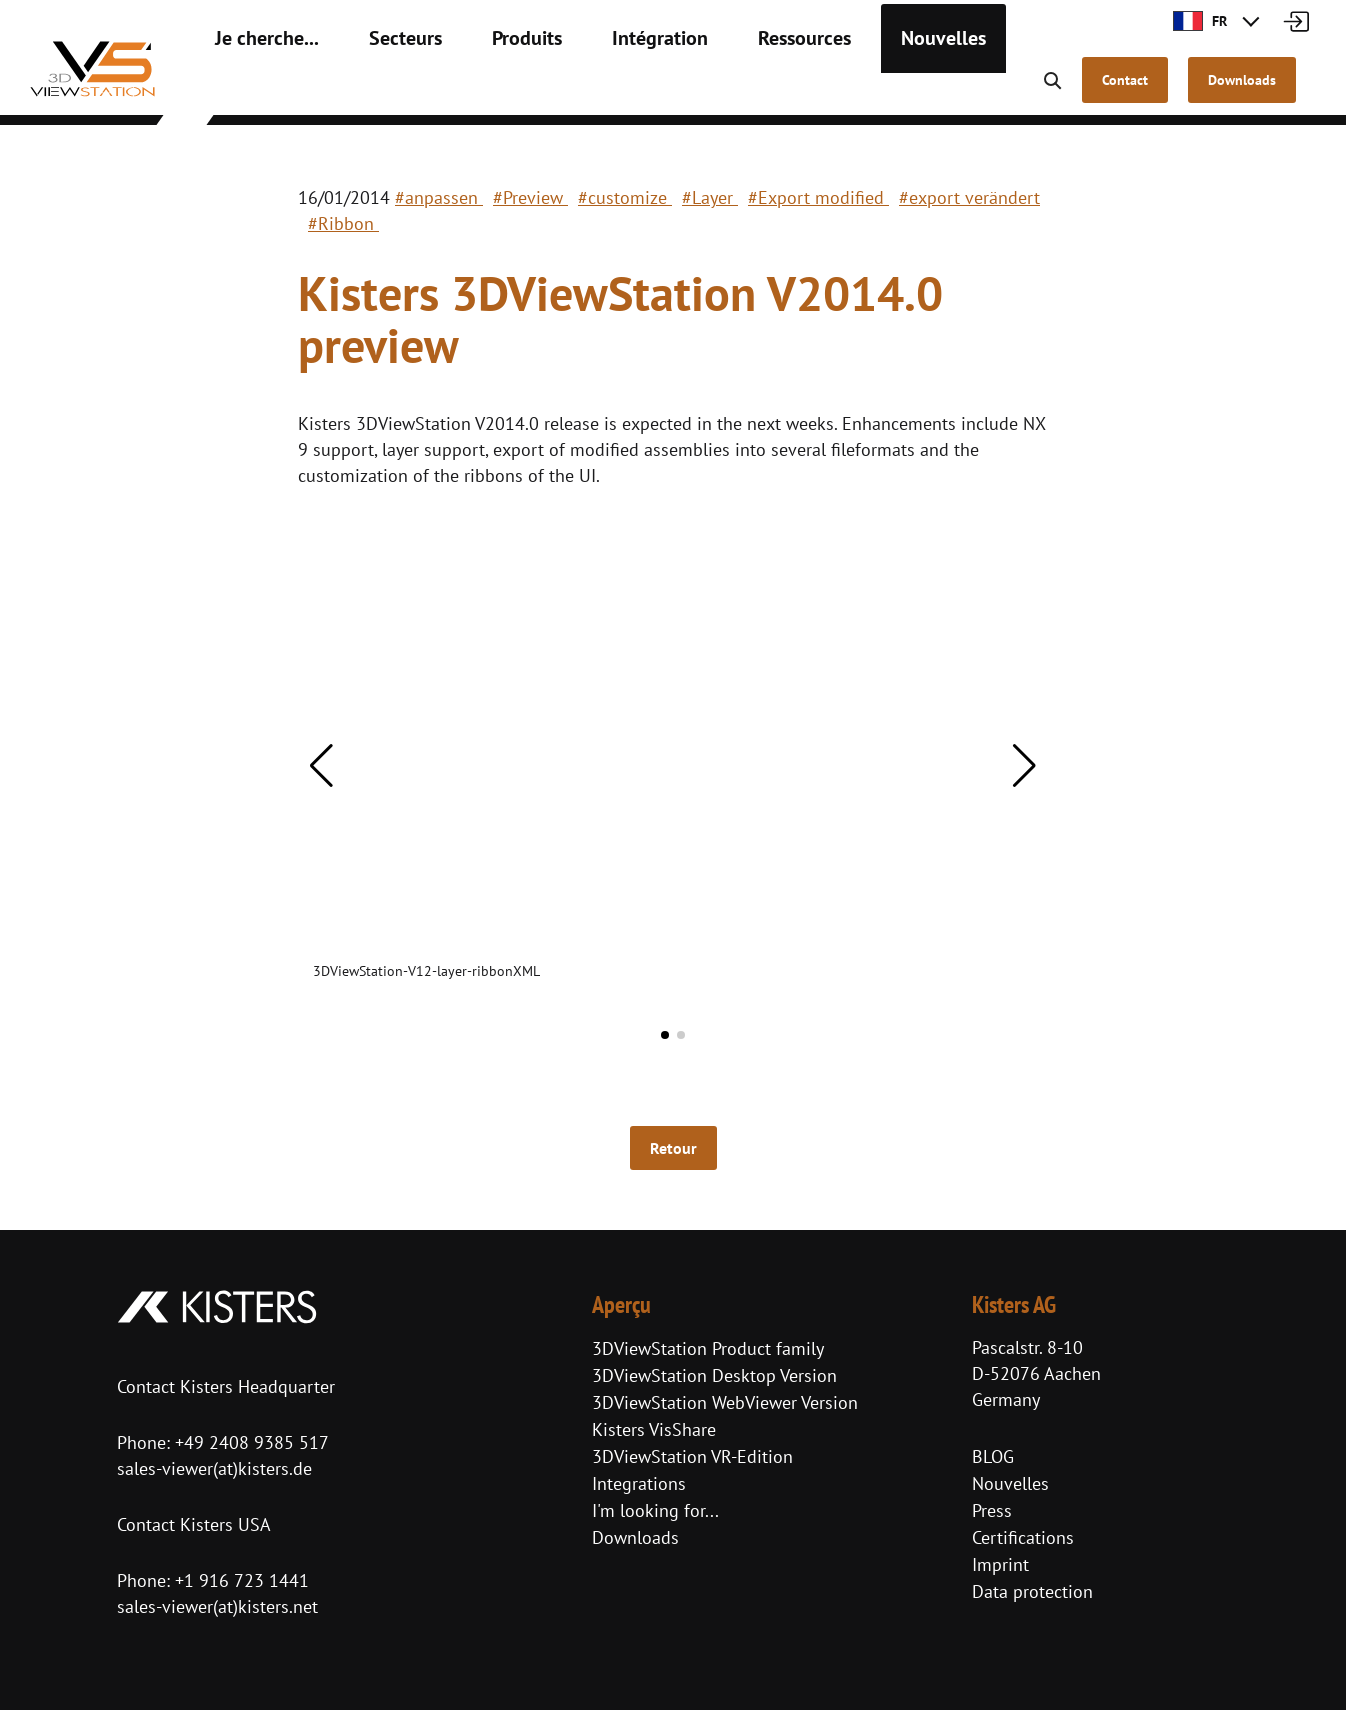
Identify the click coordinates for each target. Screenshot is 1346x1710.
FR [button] (1200, 21)
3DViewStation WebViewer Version (725, 1402)
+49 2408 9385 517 (249, 1442)
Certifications (1023, 1537)
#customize (625, 197)
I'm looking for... (655, 1510)
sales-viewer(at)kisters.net (217, 1606)
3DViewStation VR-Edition (692, 1456)
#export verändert (969, 197)
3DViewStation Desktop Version (714, 1375)
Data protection (1032, 1591)
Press (992, 1510)
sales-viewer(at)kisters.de (214, 1468)
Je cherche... (256, 90)
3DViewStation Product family (708, 1348)
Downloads (635, 1537)
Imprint (1000, 1564)
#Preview (530, 197)
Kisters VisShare (654, 1429)
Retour (673, 1148)
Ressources (733, 90)
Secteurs (377, 90)
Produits (486, 90)
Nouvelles (857, 90)
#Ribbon (343, 223)
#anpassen (439, 197)
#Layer (710, 197)
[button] (321, 766)
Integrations (639, 1483)
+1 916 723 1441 (242, 1580)
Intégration (605, 90)
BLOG (993, 1456)
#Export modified (818, 197)
